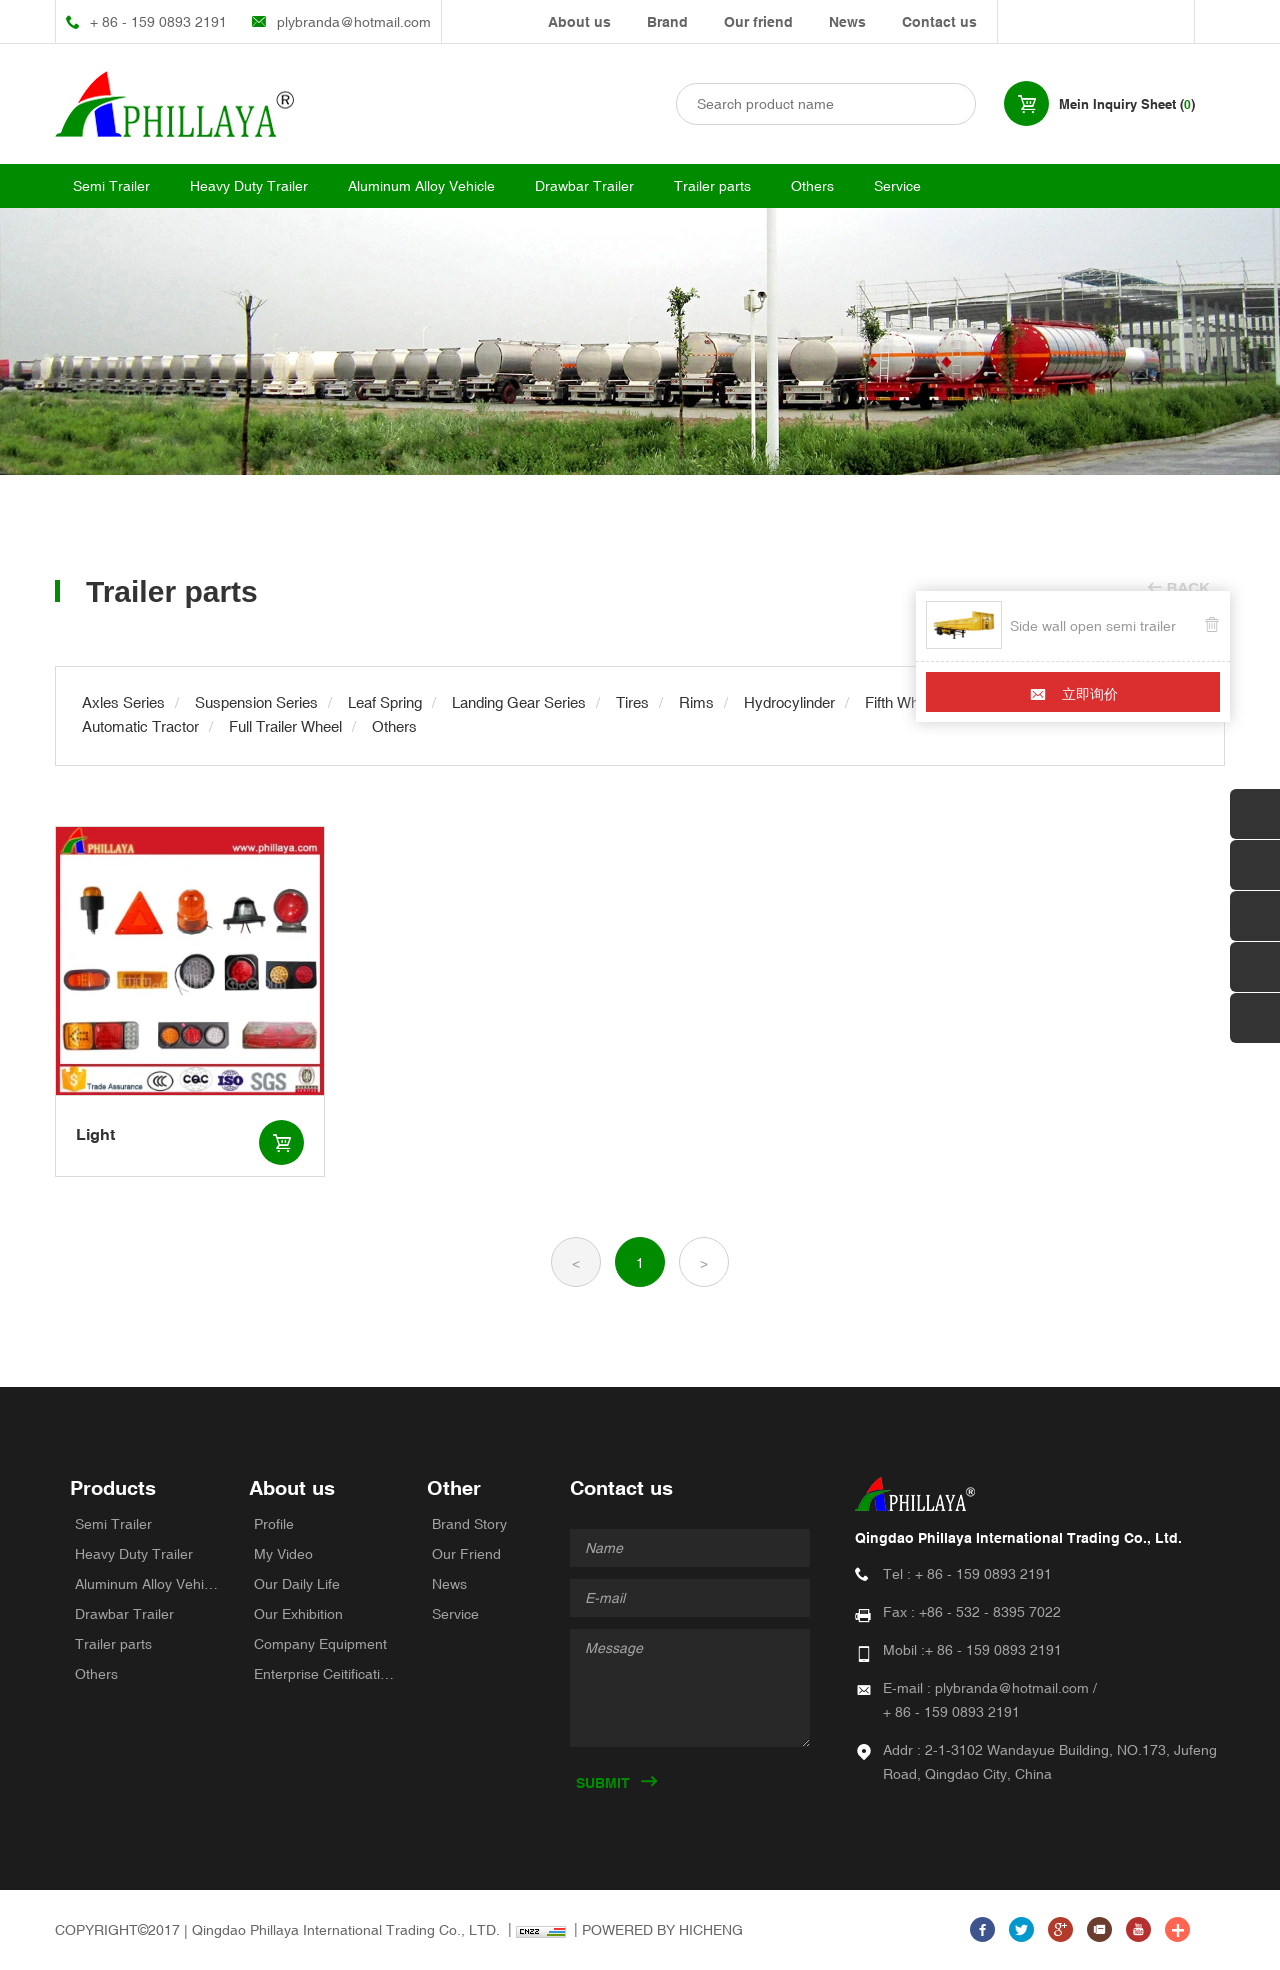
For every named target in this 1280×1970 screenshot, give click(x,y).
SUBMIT (603, 1783)
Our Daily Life (297, 1584)
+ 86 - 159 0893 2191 (158, 22)
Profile (274, 1524)
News (847, 22)
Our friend (758, 22)
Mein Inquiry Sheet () (1127, 104)
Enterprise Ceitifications (326, 1674)
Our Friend (466, 1554)
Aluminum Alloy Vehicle (421, 186)
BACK (1188, 587)
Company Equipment (320, 1644)
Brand (667, 22)
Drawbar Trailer (584, 186)
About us (579, 22)
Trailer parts (712, 186)
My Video (283, 1554)
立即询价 (1090, 694)
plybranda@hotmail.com (354, 22)
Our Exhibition (298, 1614)
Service (897, 186)
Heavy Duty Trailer (249, 186)
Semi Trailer (111, 186)
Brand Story (469, 1524)
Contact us (939, 22)
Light (95, 1134)
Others (812, 186)
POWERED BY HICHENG (662, 1930)
